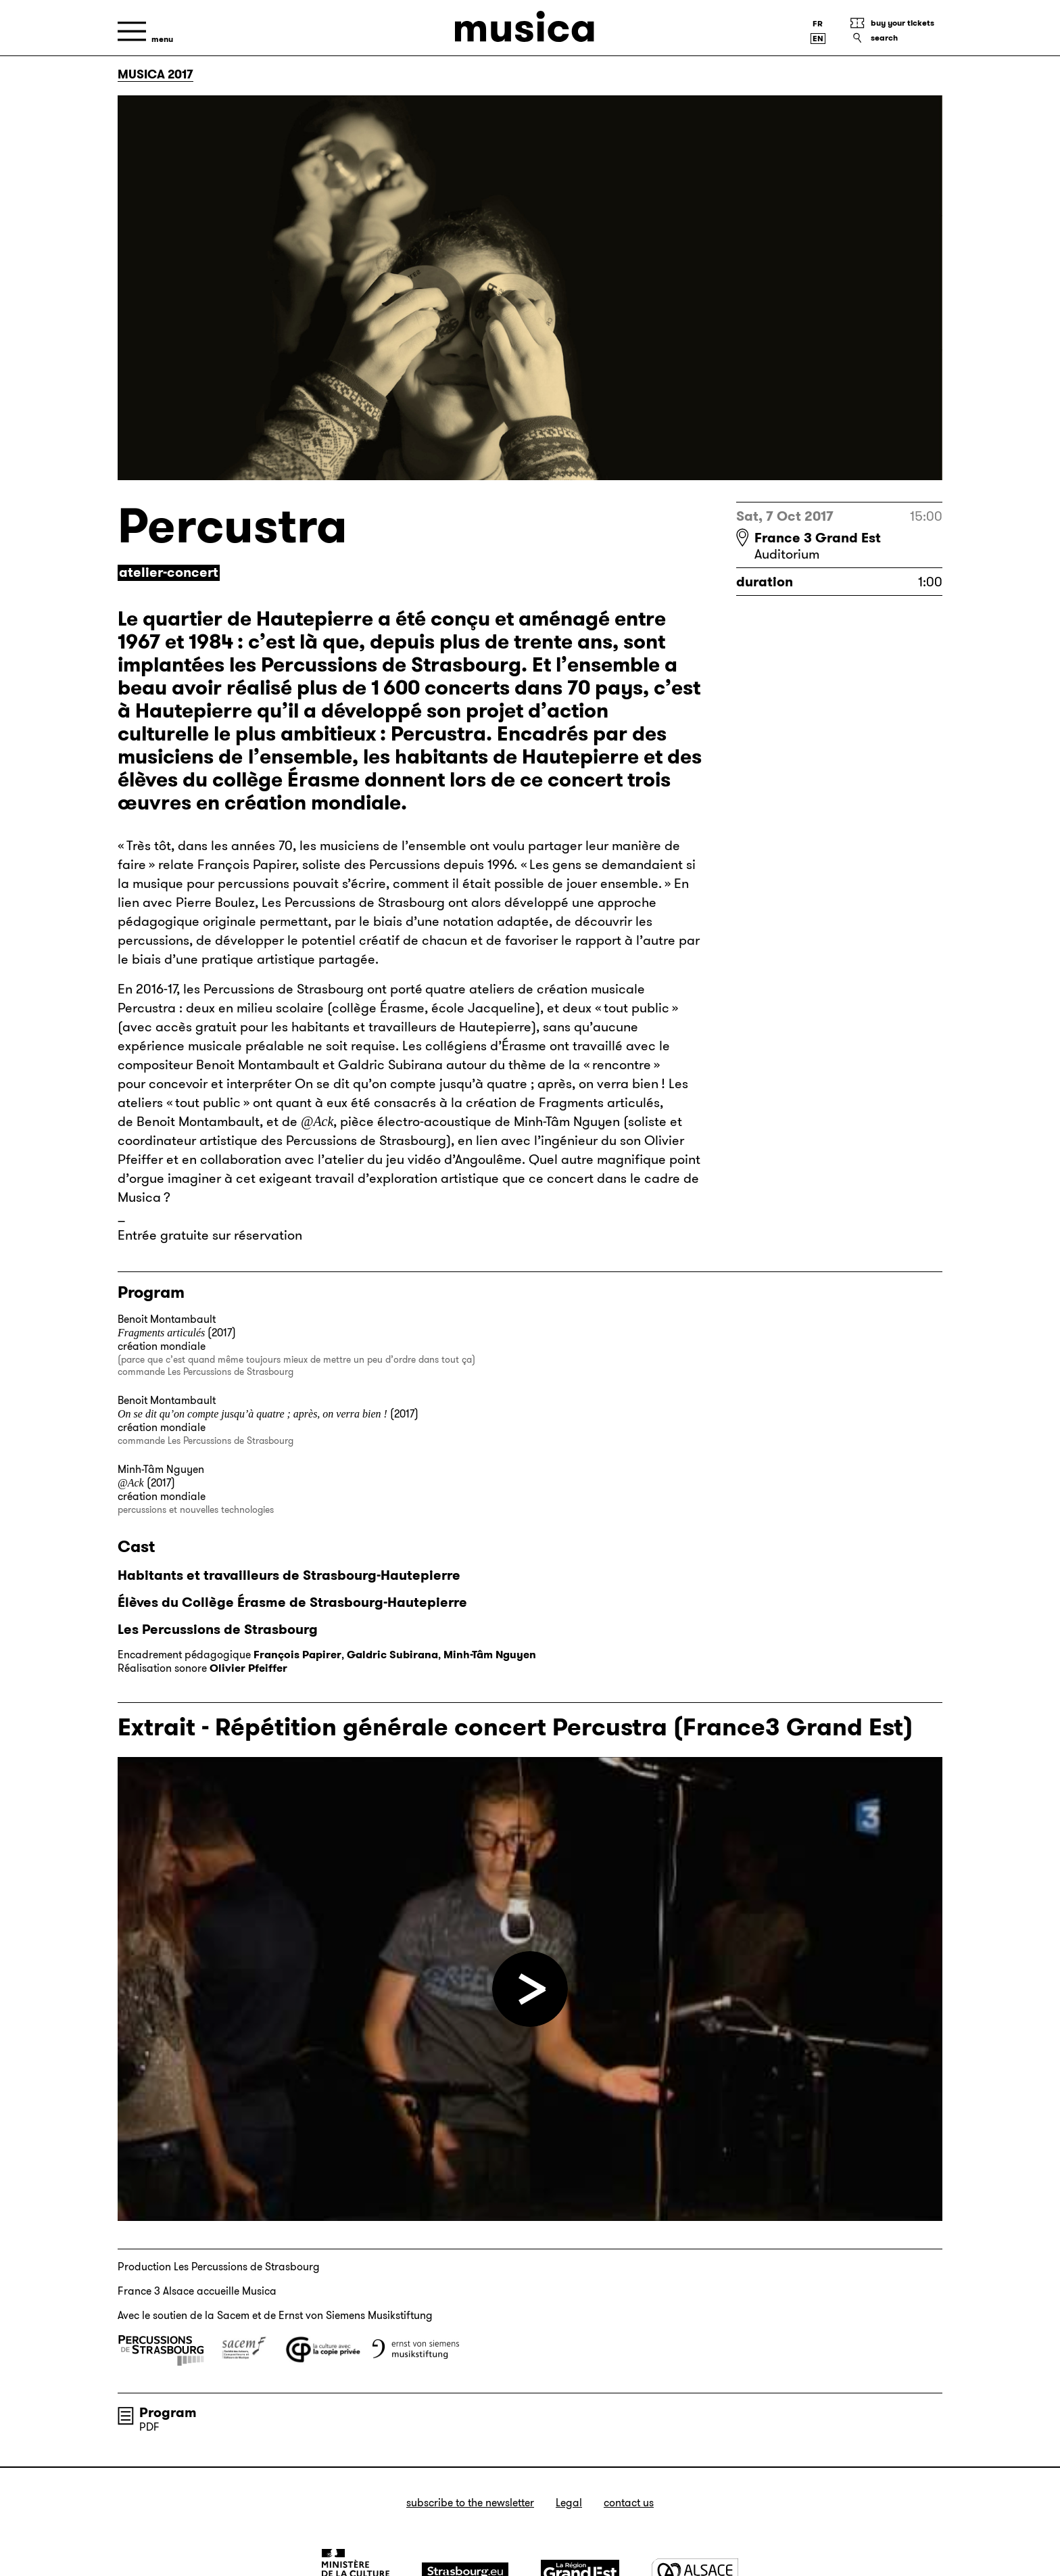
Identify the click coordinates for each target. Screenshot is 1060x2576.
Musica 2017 (155, 74)
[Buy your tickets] (895, 23)
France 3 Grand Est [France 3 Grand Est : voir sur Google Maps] (817, 537)
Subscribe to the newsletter (470, 2502)
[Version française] (818, 23)
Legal (569, 2502)
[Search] (895, 38)
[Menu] (145, 31)
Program (168, 2412)
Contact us (629, 2502)
